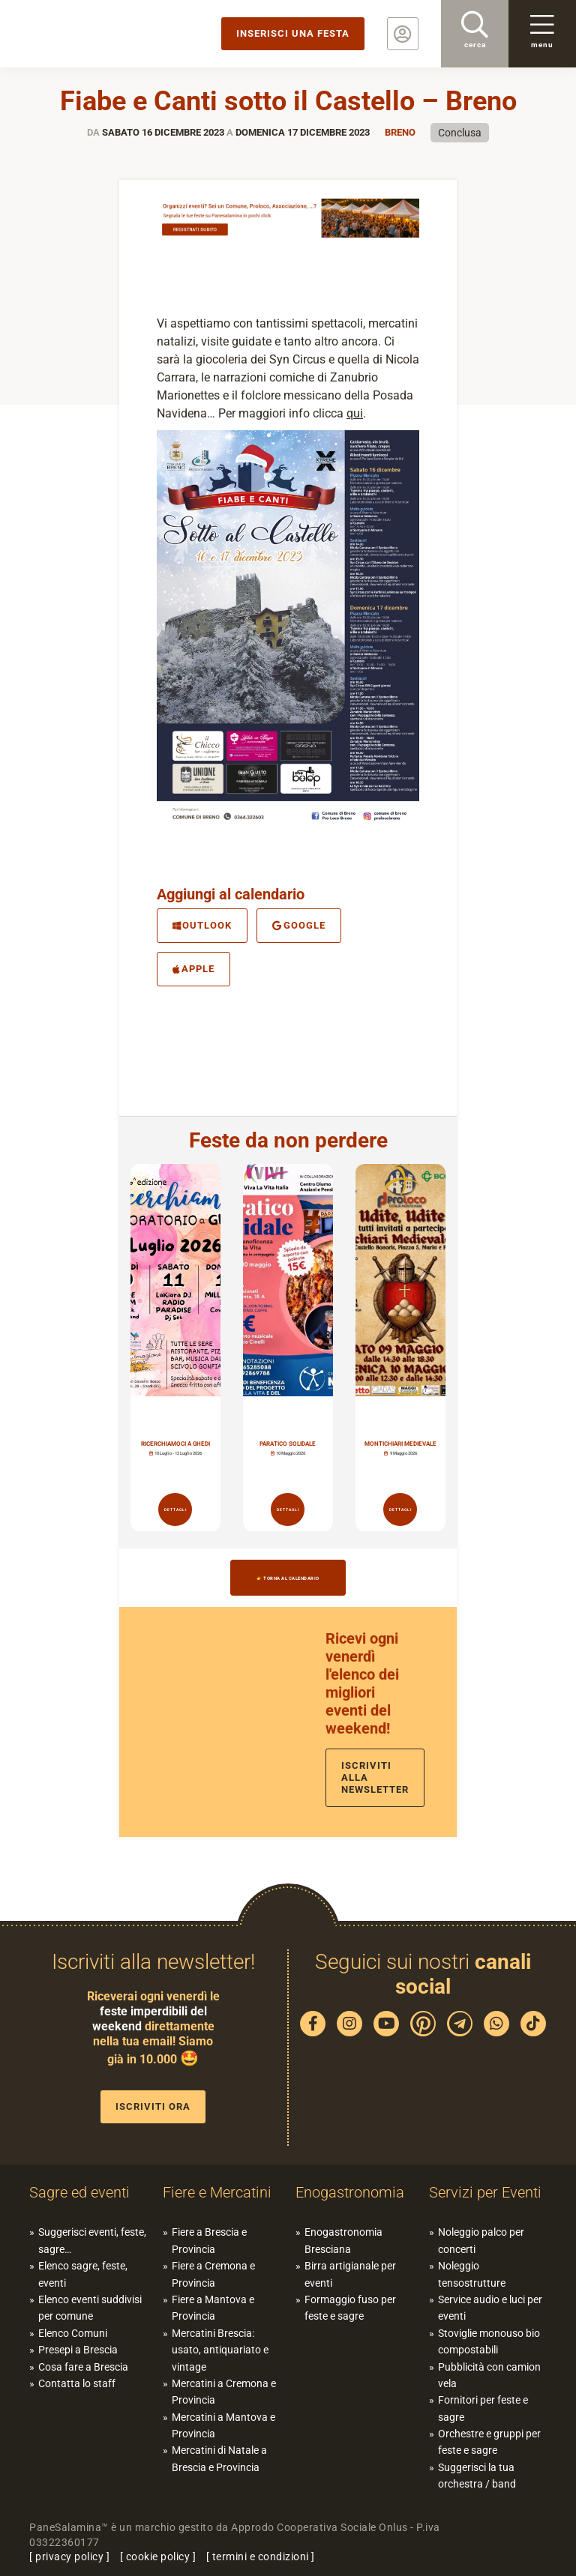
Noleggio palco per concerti (481, 2240)
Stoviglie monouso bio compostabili (489, 2341)
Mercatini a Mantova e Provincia (223, 2425)
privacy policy (69, 2557)
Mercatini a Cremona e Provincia (224, 2391)
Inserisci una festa (293, 33)
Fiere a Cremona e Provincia (213, 2274)
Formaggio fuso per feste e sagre (350, 2307)
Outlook (202, 925)
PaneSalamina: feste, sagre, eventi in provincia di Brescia (116, 33)
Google (298, 925)
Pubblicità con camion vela (489, 2375)
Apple (193, 968)
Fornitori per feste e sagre (483, 2408)
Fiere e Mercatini (217, 2192)
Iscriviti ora (153, 2106)
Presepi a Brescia (78, 2350)
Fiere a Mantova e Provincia (213, 2307)
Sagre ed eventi (79, 2192)
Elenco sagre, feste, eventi (83, 2274)
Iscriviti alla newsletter (375, 1777)
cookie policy (158, 2557)
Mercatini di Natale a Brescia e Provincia (219, 2458)
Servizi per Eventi (485, 2192)
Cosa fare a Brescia (83, 2367)
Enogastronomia (350, 2192)
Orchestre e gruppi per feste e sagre (489, 2442)
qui (354, 413)
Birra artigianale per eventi (350, 2274)
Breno (400, 132)
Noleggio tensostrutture (472, 2274)
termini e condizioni (260, 2557)
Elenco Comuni (72, 2333)
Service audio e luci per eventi (490, 2307)
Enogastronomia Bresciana (343, 2240)
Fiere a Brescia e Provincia (209, 2240)
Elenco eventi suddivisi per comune (90, 2307)
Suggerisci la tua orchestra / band (477, 2475)
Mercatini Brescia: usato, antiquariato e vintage (220, 2350)
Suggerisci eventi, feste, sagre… (92, 2240)
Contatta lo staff (77, 2383)
